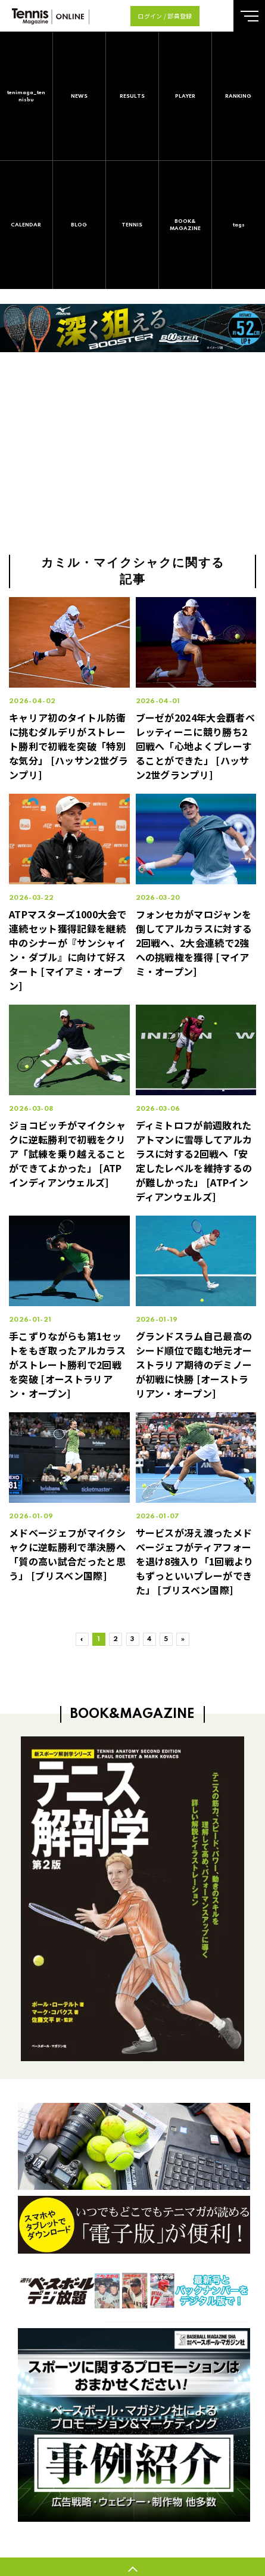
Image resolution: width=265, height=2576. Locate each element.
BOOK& (185, 225)
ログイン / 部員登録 (165, 15)
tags (239, 225)
